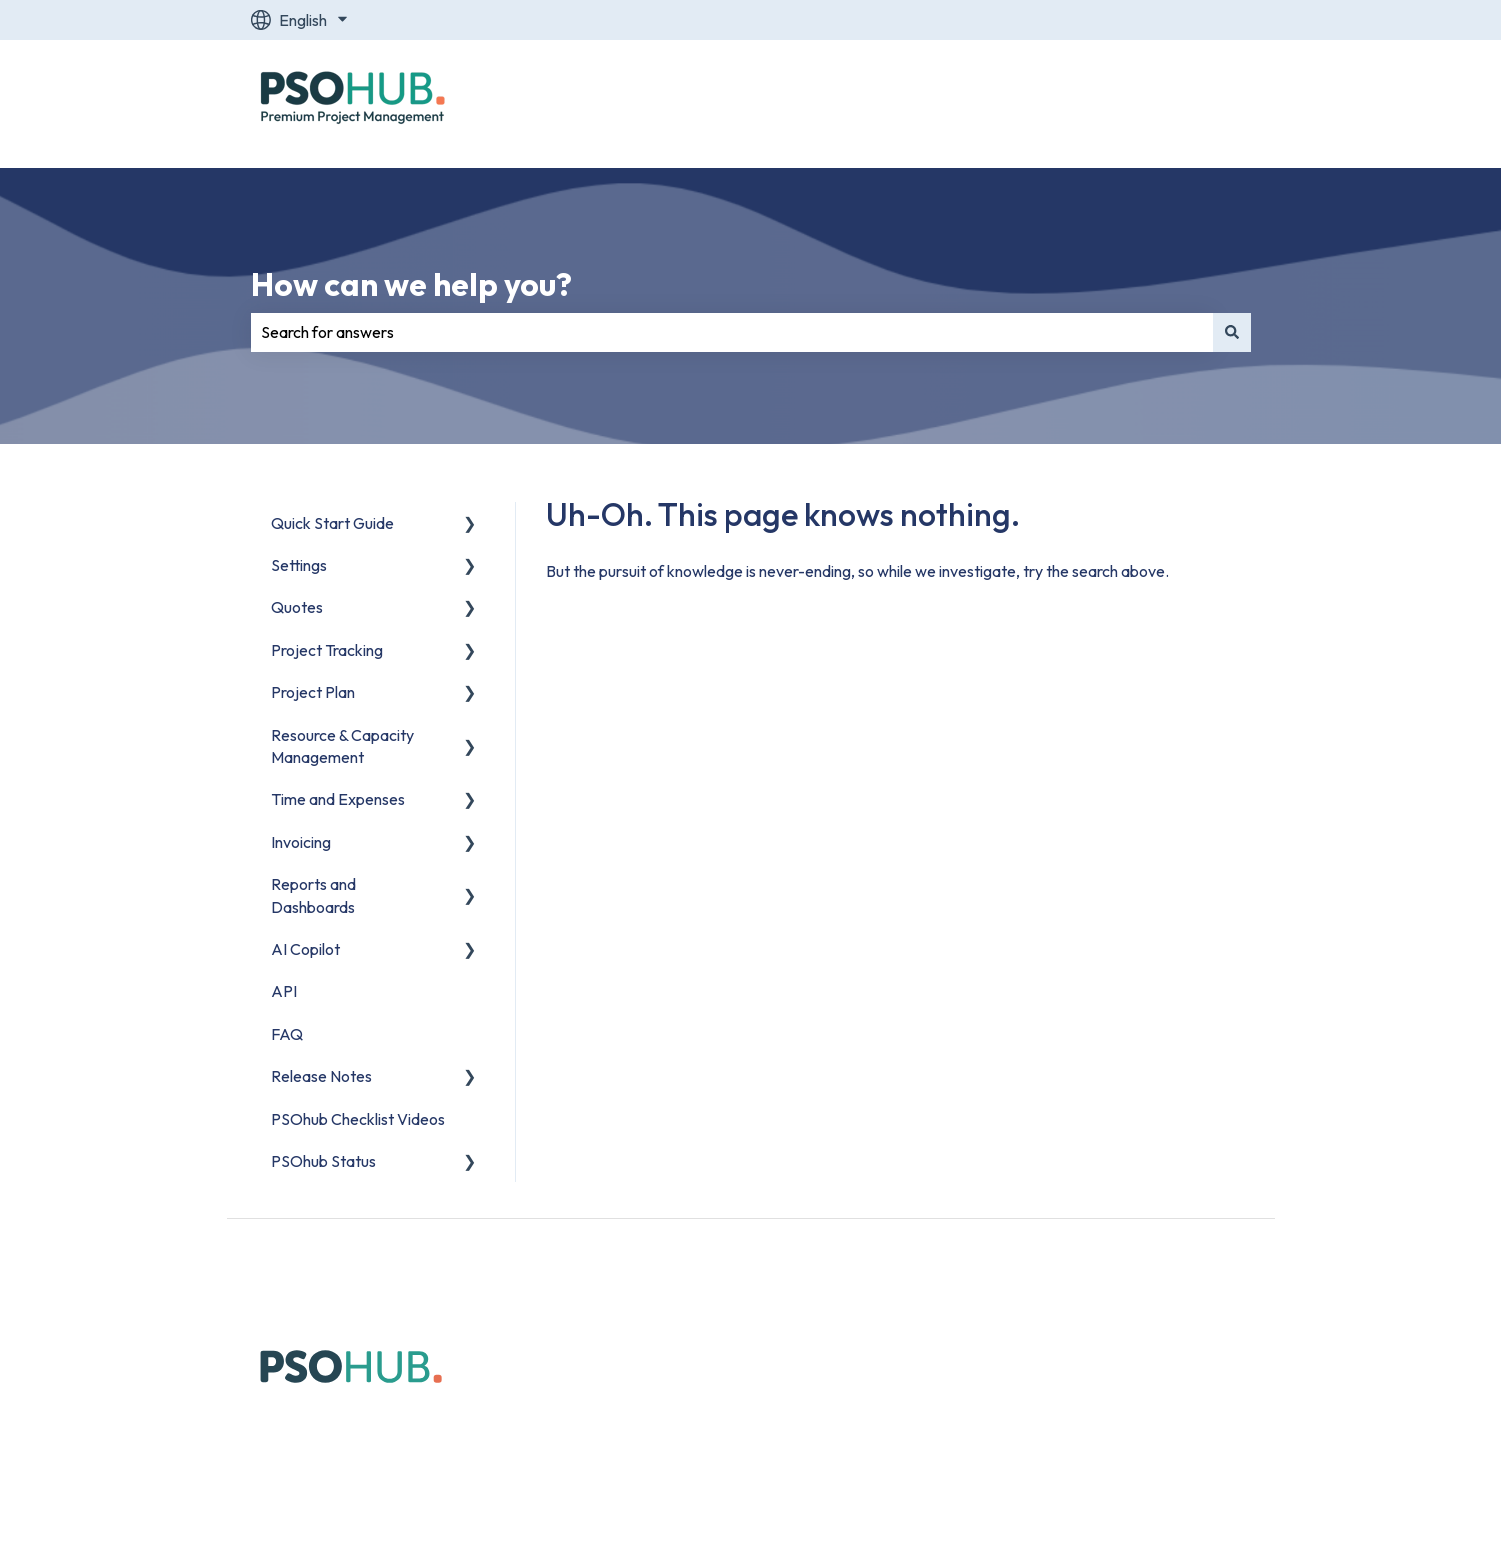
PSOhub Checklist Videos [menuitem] (358, 1119)
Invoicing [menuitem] (301, 842)
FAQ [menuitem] (287, 1034)
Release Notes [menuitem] (321, 1076)
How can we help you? (411, 284)
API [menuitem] (284, 991)
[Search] (1232, 332)
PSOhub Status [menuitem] (323, 1161)
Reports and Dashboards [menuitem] (313, 895)
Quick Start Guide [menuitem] (332, 523)
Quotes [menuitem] (297, 607)
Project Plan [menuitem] (313, 692)
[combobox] (732, 332)
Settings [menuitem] (299, 565)
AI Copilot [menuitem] (305, 949)
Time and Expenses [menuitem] (338, 799)
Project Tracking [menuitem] (327, 650)
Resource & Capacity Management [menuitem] (342, 746)
